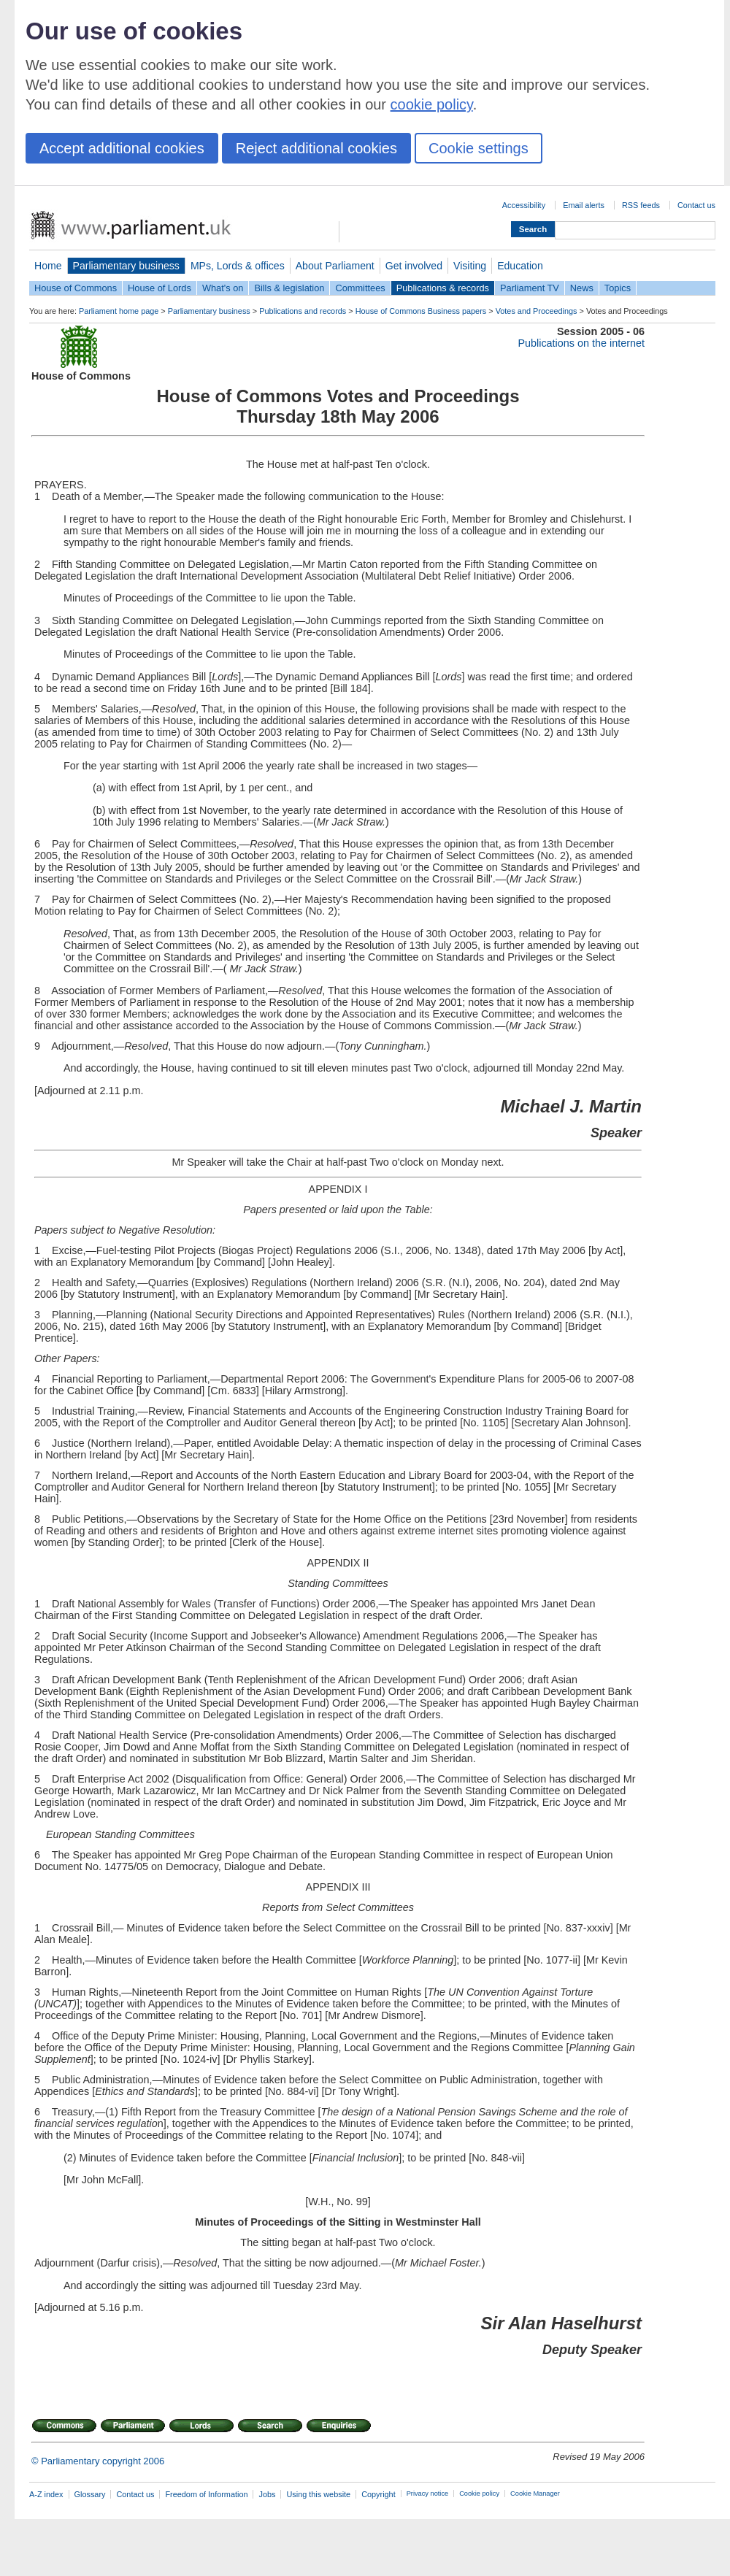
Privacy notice (427, 2493)
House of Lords (159, 287)
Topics (617, 287)
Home (48, 266)
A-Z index (46, 2494)
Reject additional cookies (316, 148)
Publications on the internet (581, 343)
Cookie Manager (535, 2493)
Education (520, 266)
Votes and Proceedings (536, 311)
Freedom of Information (206, 2494)
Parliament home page (118, 311)
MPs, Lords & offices (238, 266)
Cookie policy (479, 2493)
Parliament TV (529, 287)
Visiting (469, 266)
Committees (360, 287)
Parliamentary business (126, 266)
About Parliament (335, 266)
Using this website (318, 2494)
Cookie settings (479, 148)
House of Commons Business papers (421, 311)
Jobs (266, 2494)
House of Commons (75, 287)
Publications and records (302, 311)
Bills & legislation (289, 287)
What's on (223, 287)
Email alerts (583, 205)
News (581, 287)
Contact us (696, 205)
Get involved (413, 266)
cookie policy (432, 104)
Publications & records (442, 287)
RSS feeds (641, 205)
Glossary (90, 2494)
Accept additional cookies (121, 148)
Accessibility (523, 205)
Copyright (378, 2494)
